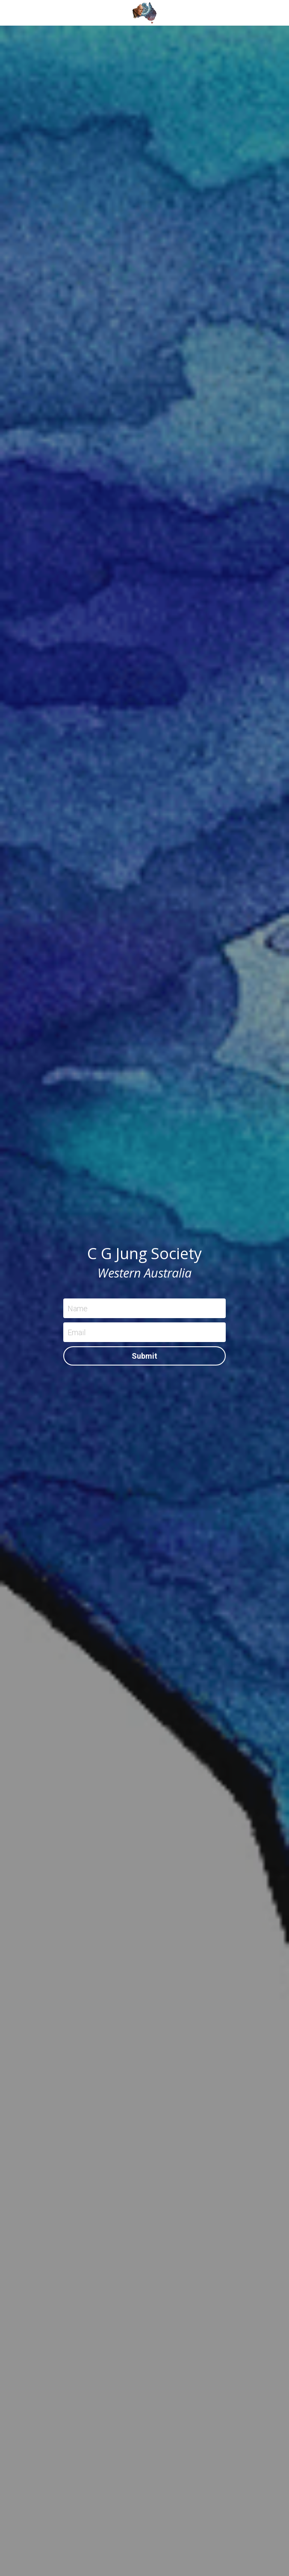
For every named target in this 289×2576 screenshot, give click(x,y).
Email (77, 1332)
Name (78, 1308)
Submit (144, 1355)
